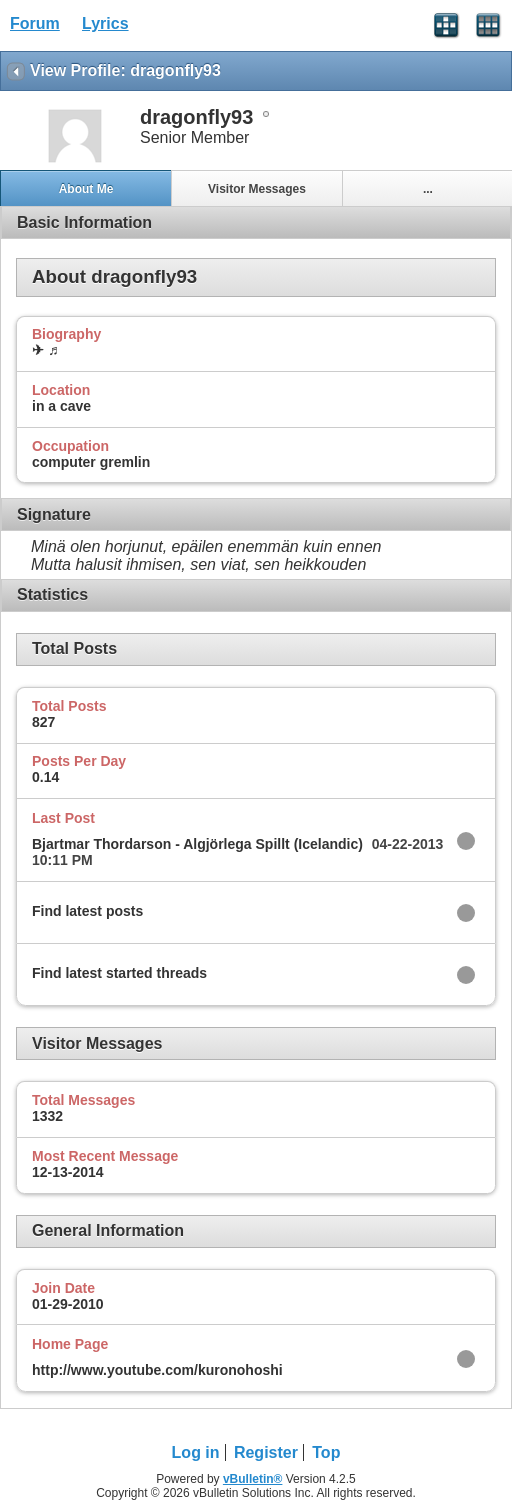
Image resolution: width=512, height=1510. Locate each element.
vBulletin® (253, 1479)
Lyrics (105, 23)
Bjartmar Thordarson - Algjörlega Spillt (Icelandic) (197, 844)
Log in (196, 1452)
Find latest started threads (119, 973)
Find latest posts (87, 911)
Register (266, 1452)
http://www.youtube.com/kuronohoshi (157, 1370)
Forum (35, 23)
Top (326, 1452)
